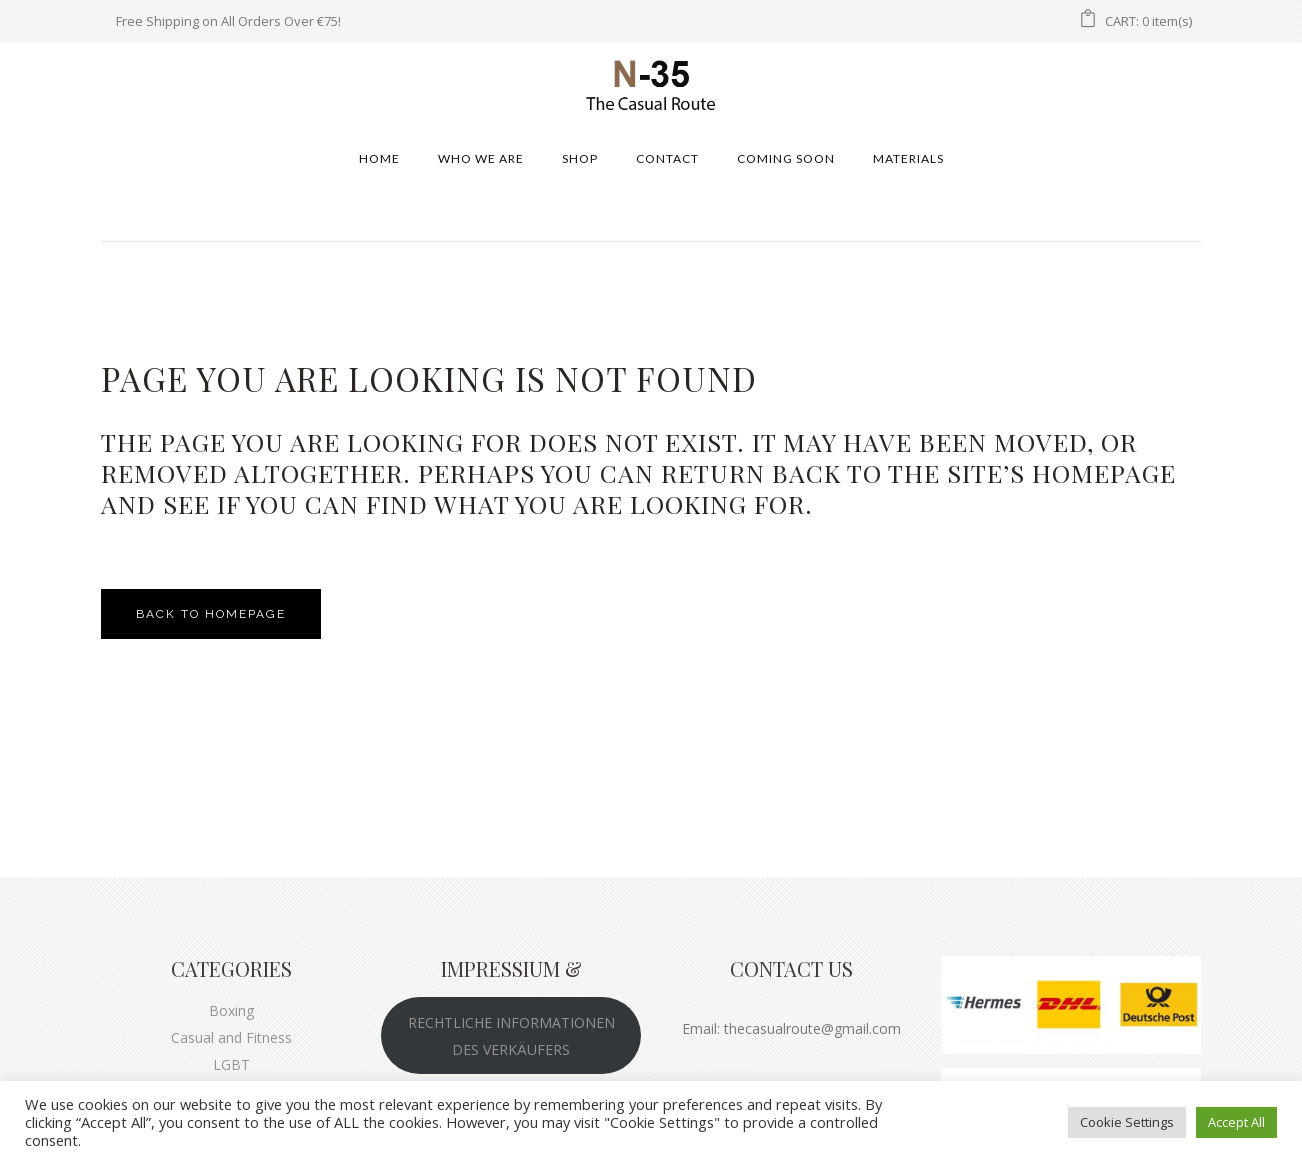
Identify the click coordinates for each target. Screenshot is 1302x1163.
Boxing (231, 1010)
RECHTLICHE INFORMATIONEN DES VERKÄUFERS (511, 1036)
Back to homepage (211, 614)
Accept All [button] (1236, 1122)
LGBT (231, 1064)
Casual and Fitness (231, 1037)
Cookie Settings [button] (1127, 1122)
